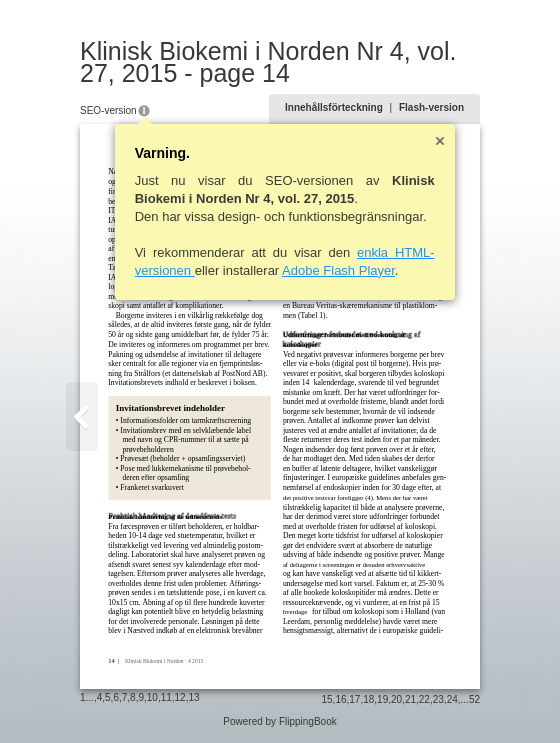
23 (438, 699)
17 (354, 699)
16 (340, 699)
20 (396, 699)
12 (180, 697)
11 (166, 697)
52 (474, 699)
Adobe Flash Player (338, 270)
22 (424, 699)
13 (193, 697)
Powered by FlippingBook (279, 721)
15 (326, 699)
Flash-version (431, 107)
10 (152, 697)
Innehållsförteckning (334, 107)
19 (382, 699)
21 (410, 699)
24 (452, 699)
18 (368, 699)
